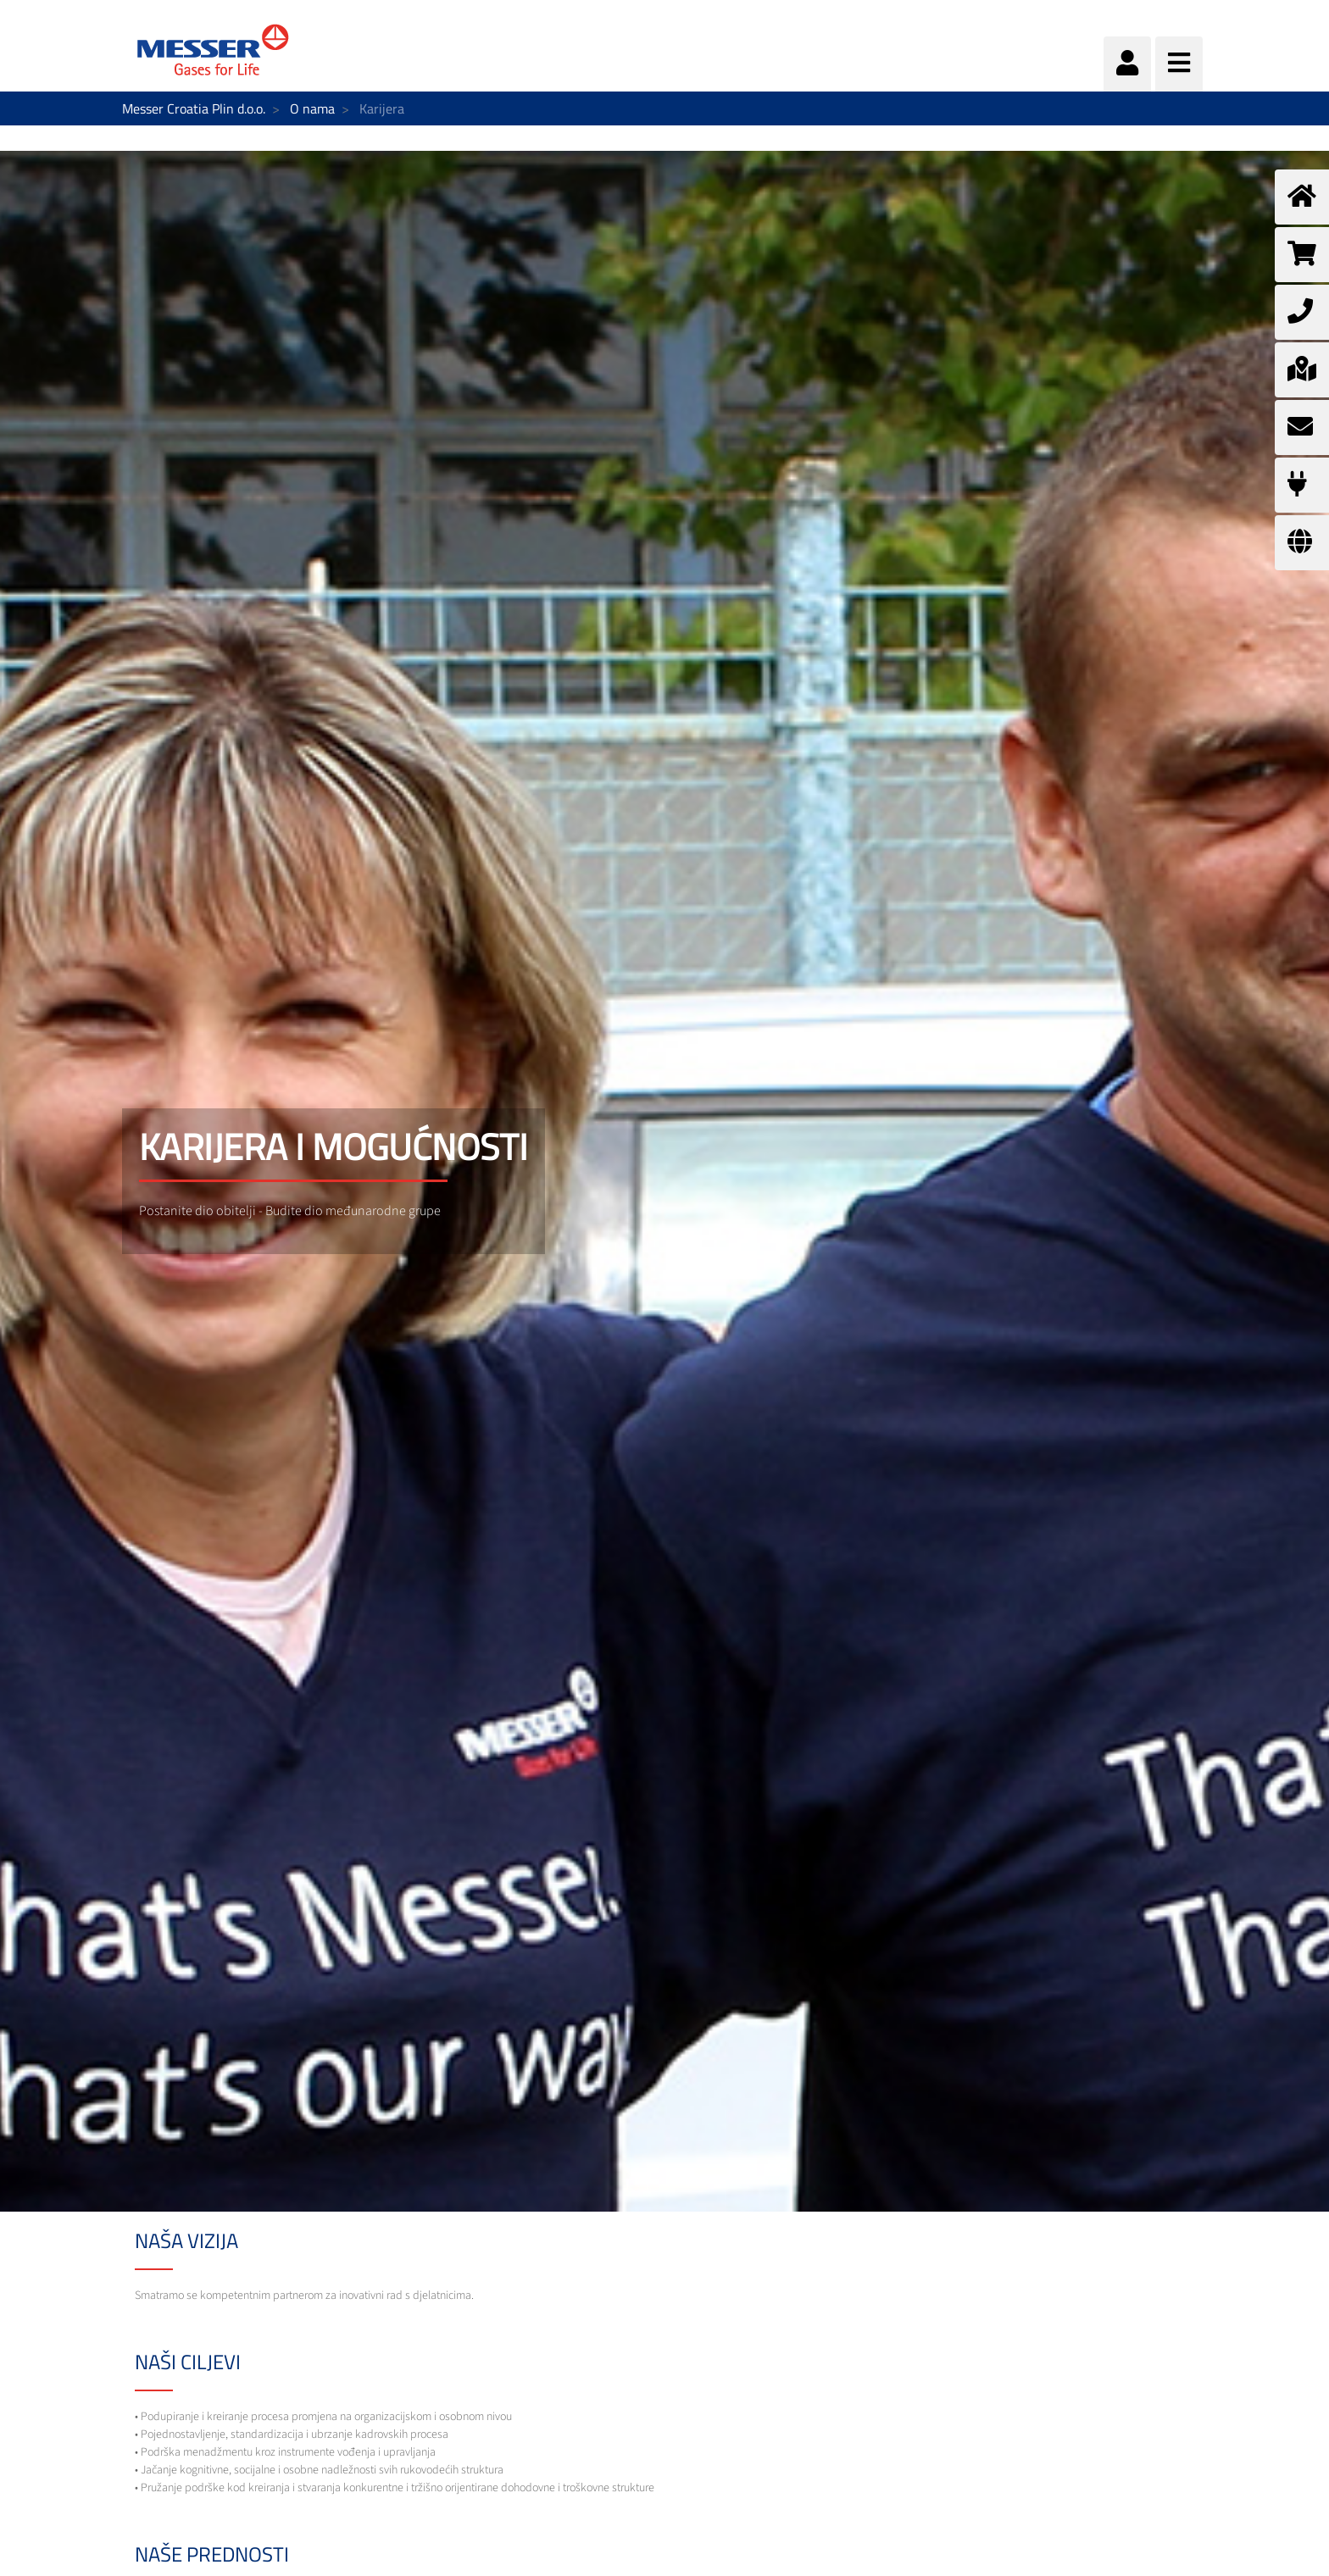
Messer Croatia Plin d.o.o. (193, 108)
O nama (312, 108)
